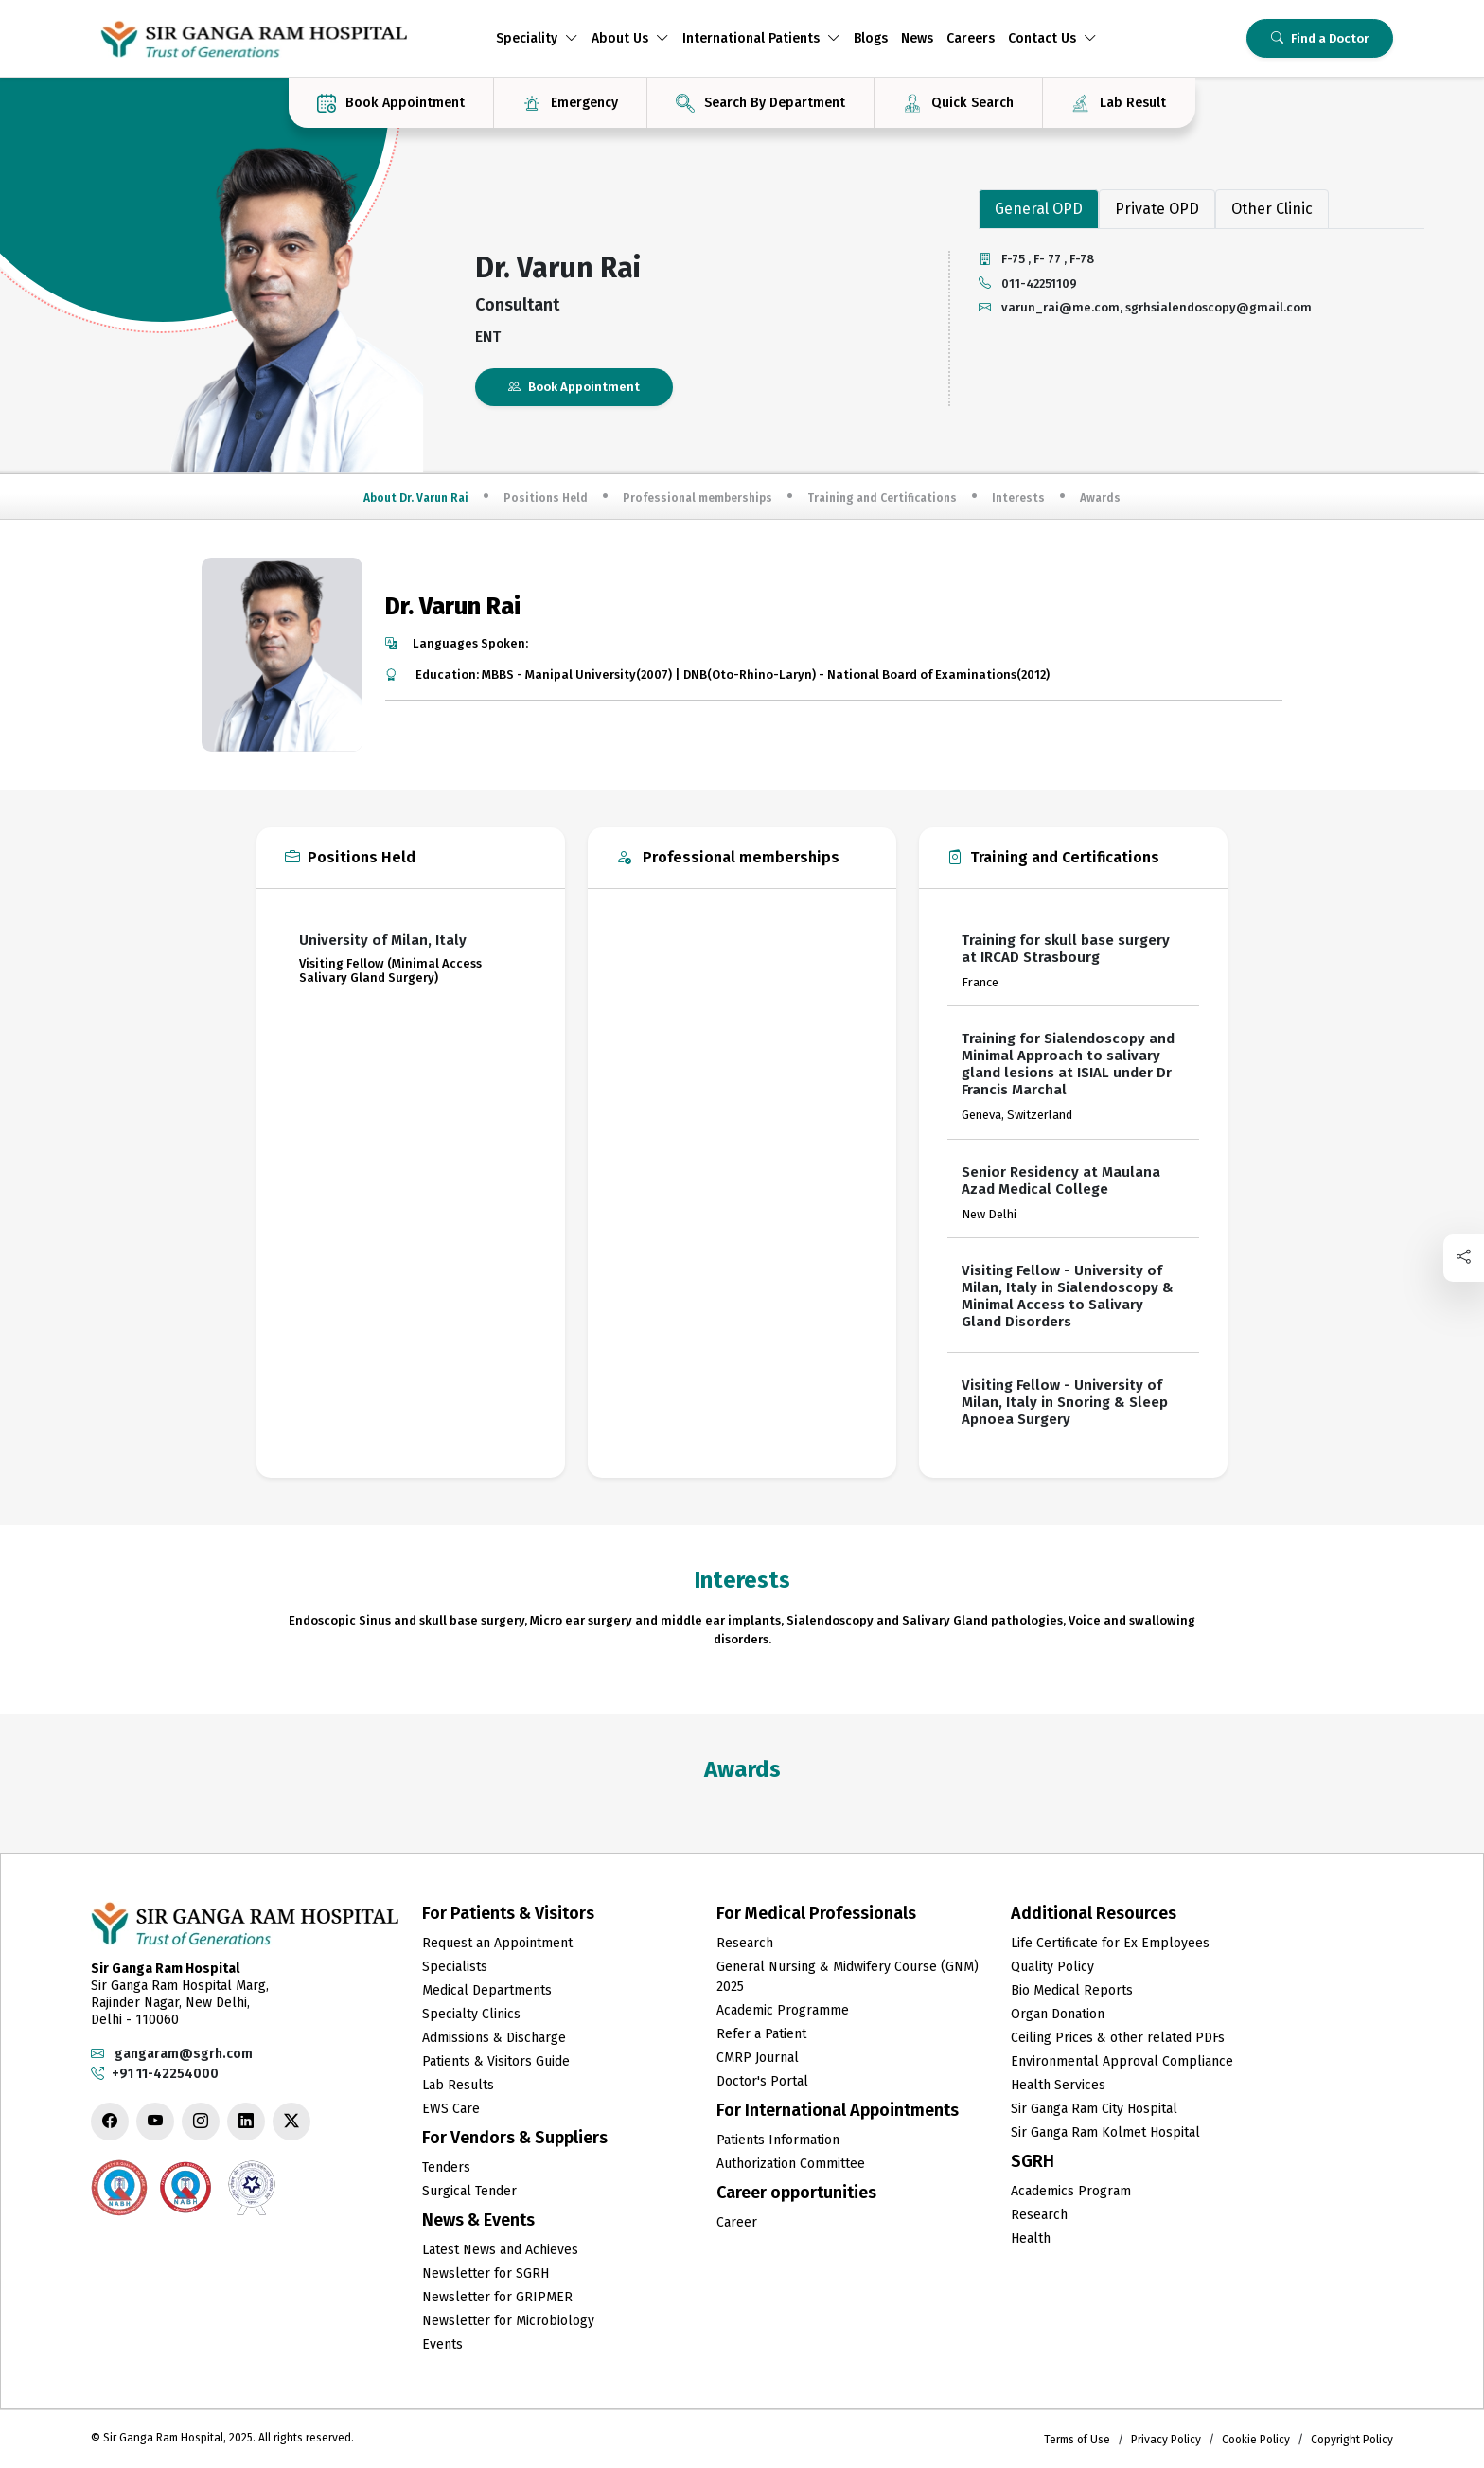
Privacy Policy (1166, 2439)
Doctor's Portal (762, 2081)
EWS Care (451, 2109)
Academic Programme (782, 2010)
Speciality (537, 38)
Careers (970, 38)
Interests (1018, 498)
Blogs (871, 38)
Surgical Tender (469, 2191)
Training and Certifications (882, 498)
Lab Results (458, 2085)
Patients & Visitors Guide (496, 2061)
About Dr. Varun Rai (415, 498)
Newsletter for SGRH (485, 2273)
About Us (630, 38)
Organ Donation (1057, 2014)
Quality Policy (1052, 1967)
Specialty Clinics (471, 2014)
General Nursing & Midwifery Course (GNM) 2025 (847, 1977)
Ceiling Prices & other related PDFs (1118, 2038)
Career (736, 2222)
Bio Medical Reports (1072, 1990)
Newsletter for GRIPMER (497, 2297)
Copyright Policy (1352, 2439)
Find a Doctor (1320, 38)
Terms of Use (1077, 2439)
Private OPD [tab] (1157, 209)
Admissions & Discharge (494, 2038)
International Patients (761, 38)
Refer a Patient (761, 2034)
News (917, 38)
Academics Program (1071, 2191)
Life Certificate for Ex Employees (1110, 1943)
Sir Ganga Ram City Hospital (1094, 2109)
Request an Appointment (497, 1943)
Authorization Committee (790, 2164)
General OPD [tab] (1039, 209)
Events (442, 2344)
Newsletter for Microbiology (508, 2321)
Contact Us (1052, 38)
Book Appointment (574, 387)
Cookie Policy (1256, 2439)
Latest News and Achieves (500, 2250)
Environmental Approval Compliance (1122, 2061)
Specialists (454, 1967)
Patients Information (777, 2140)
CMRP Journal (757, 2058)
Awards (1100, 498)
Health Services (1058, 2085)
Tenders (446, 2167)
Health (1031, 2238)
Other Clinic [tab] (1272, 209)
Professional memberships (697, 498)
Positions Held (546, 498)
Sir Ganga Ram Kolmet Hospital (1105, 2132)
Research (744, 1943)
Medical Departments (487, 1990)
